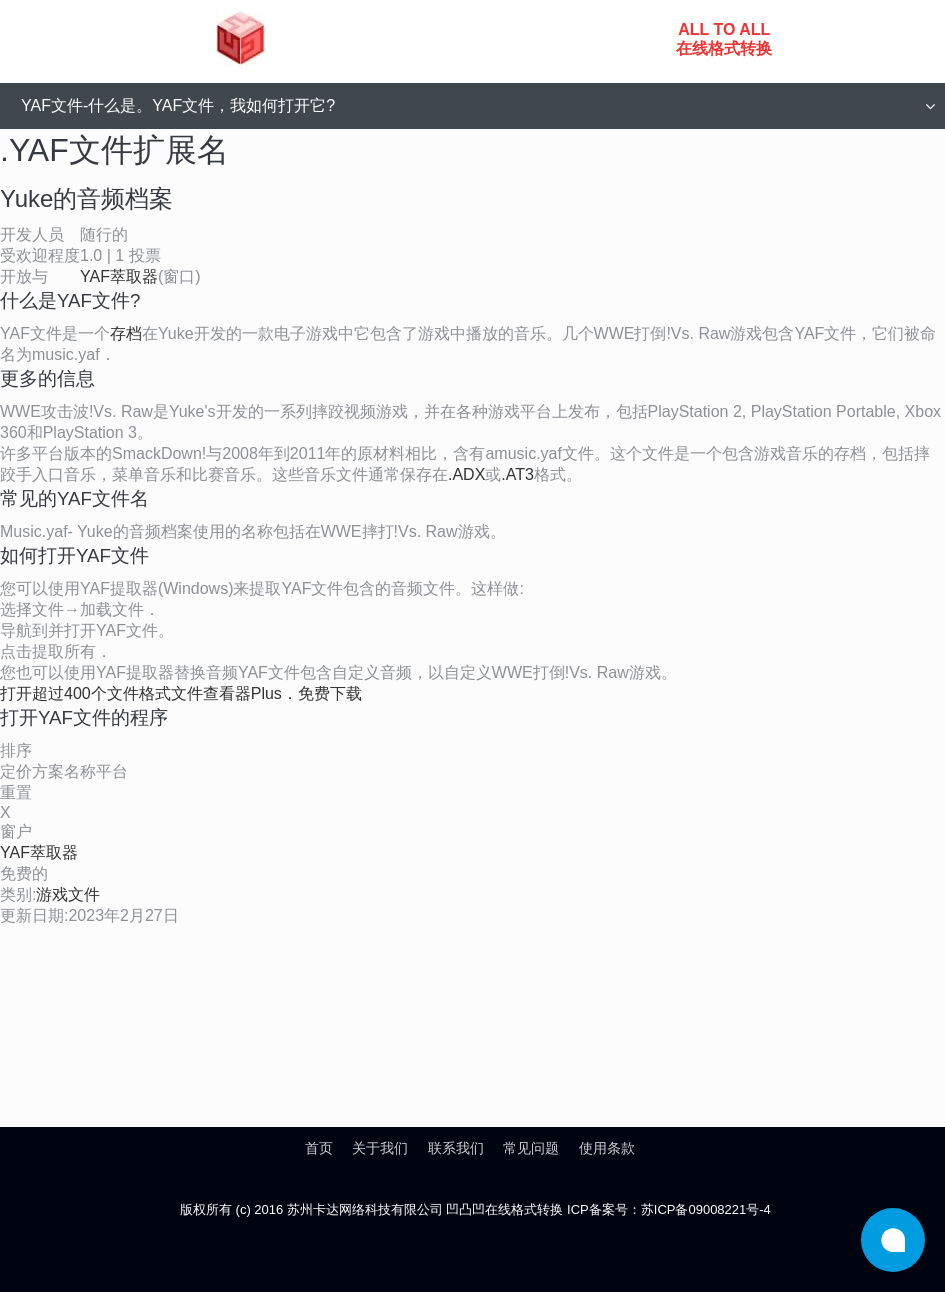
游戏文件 (68, 894)
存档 (126, 333)
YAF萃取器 (119, 276)
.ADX (466, 474)
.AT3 (517, 474)
